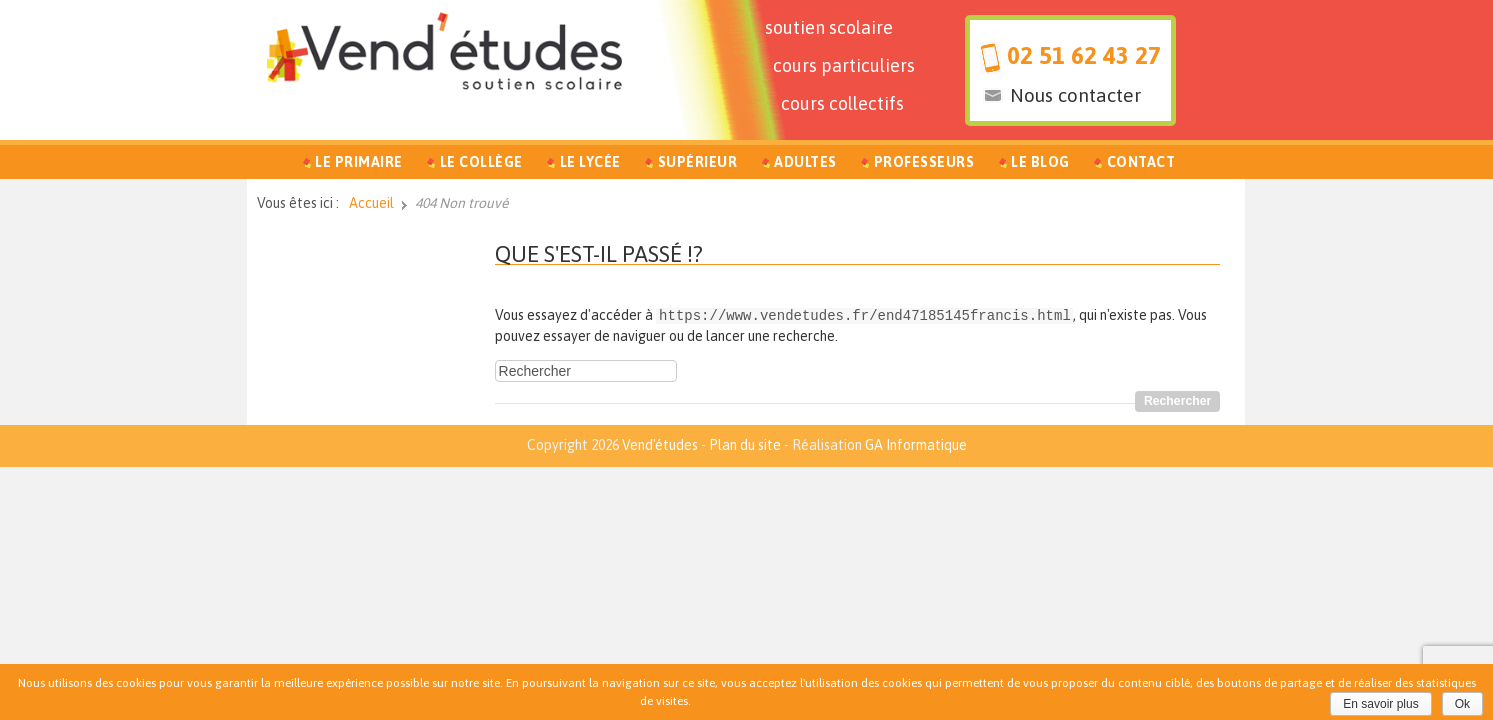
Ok (1462, 704)
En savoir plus (1380, 704)
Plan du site (745, 444)
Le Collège (481, 162)
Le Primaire (359, 162)
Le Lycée (590, 162)
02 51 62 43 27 (1084, 55)
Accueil (371, 203)
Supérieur (698, 162)
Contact (1141, 162)
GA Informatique (916, 444)
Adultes (805, 162)
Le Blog (1040, 162)
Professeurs (924, 162)
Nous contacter (1075, 95)
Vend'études (660, 444)
